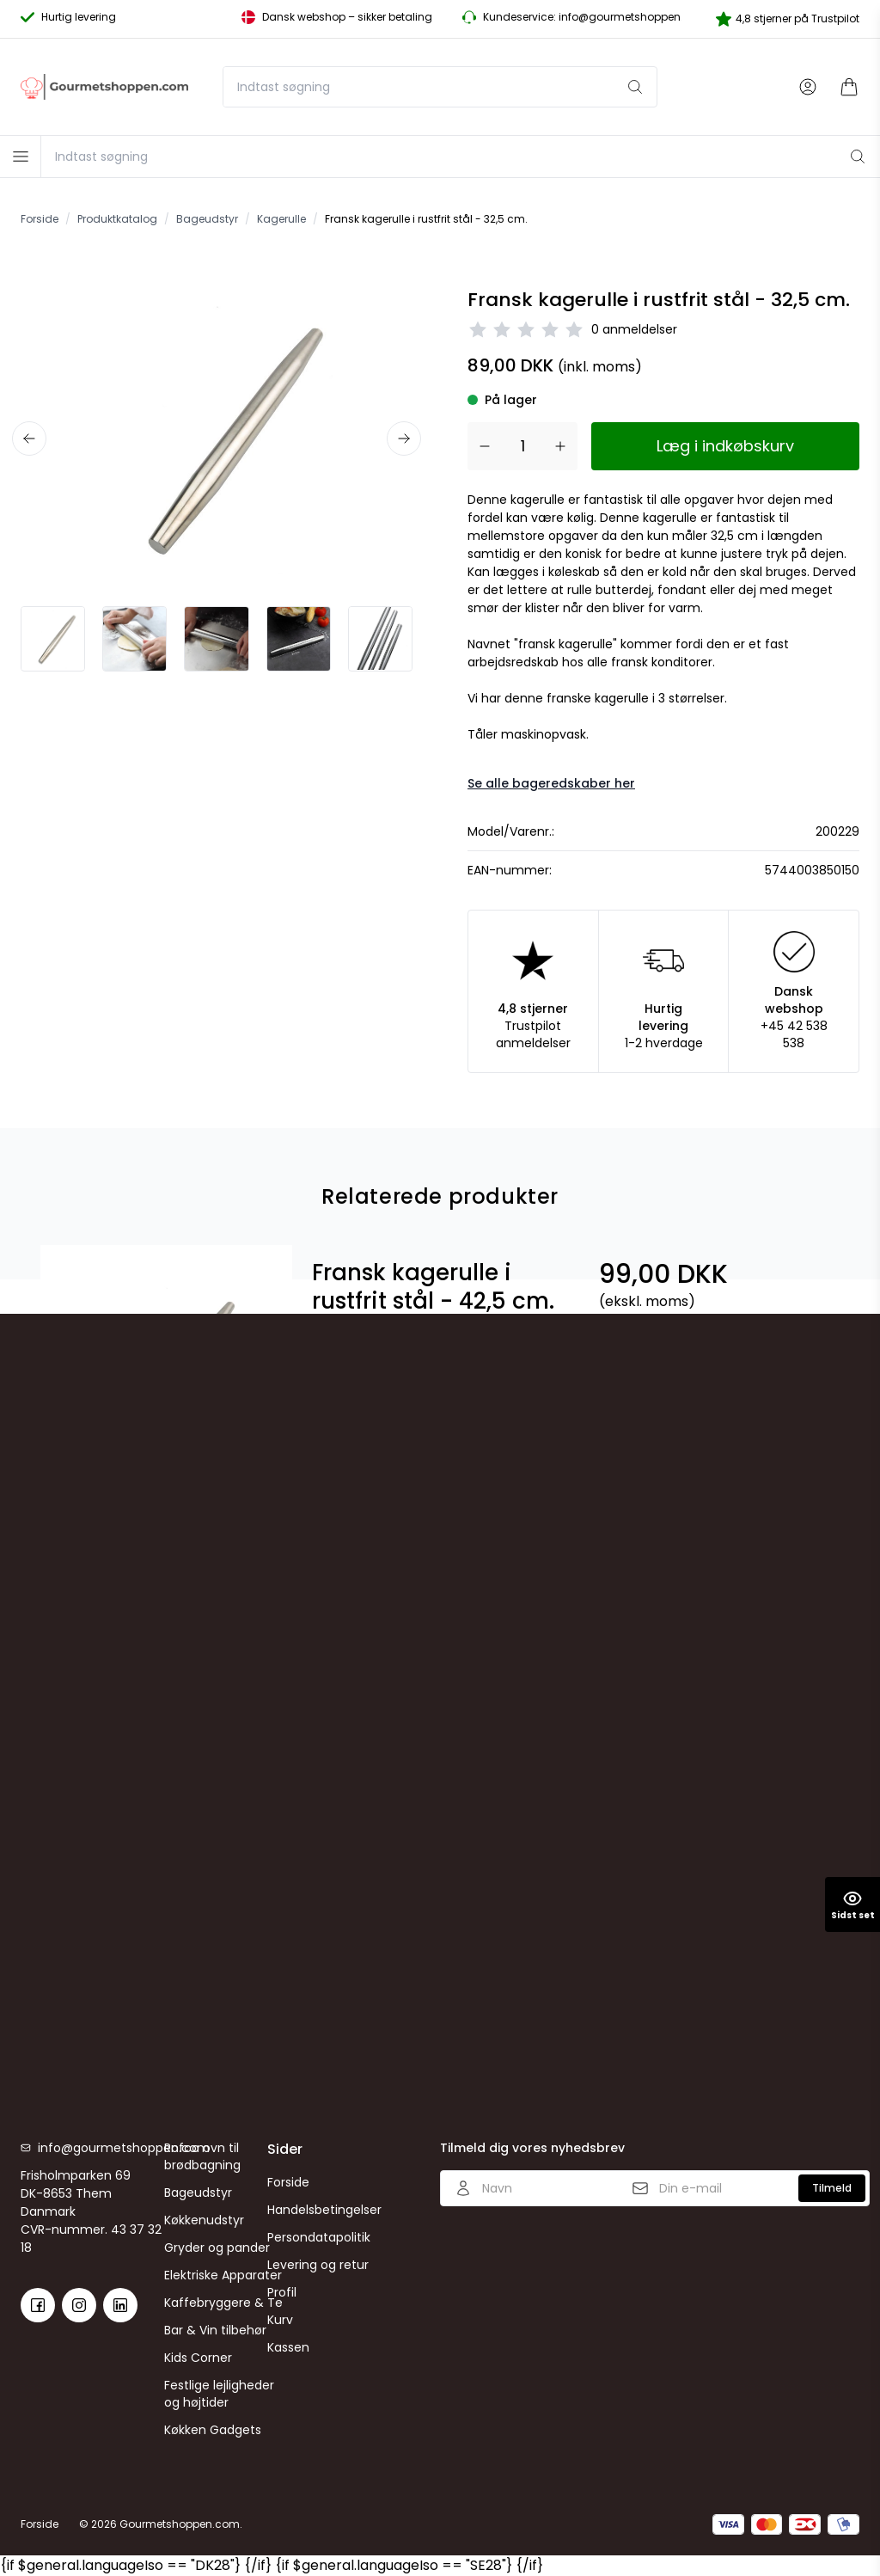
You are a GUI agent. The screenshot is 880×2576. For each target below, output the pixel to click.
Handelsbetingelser (324, 2209)
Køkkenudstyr (204, 2220)
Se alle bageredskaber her (551, 783)
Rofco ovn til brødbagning (202, 2156)
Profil (281, 2292)
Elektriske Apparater (223, 2275)
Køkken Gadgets (212, 2429)
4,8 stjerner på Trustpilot (787, 19)
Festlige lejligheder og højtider (219, 2394)
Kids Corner (198, 2357)
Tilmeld (832, 2187)
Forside (288, 2182)
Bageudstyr (198, 2192)
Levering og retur (318, 2264)
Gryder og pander (217, 2247)
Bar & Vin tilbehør (215, 2330)
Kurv (280, 2319)
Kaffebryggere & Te (223, 2302)
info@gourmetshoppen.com (101, 2147)
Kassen (288, 2347)
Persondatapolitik (318, 2237)
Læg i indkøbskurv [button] (725, 446)
